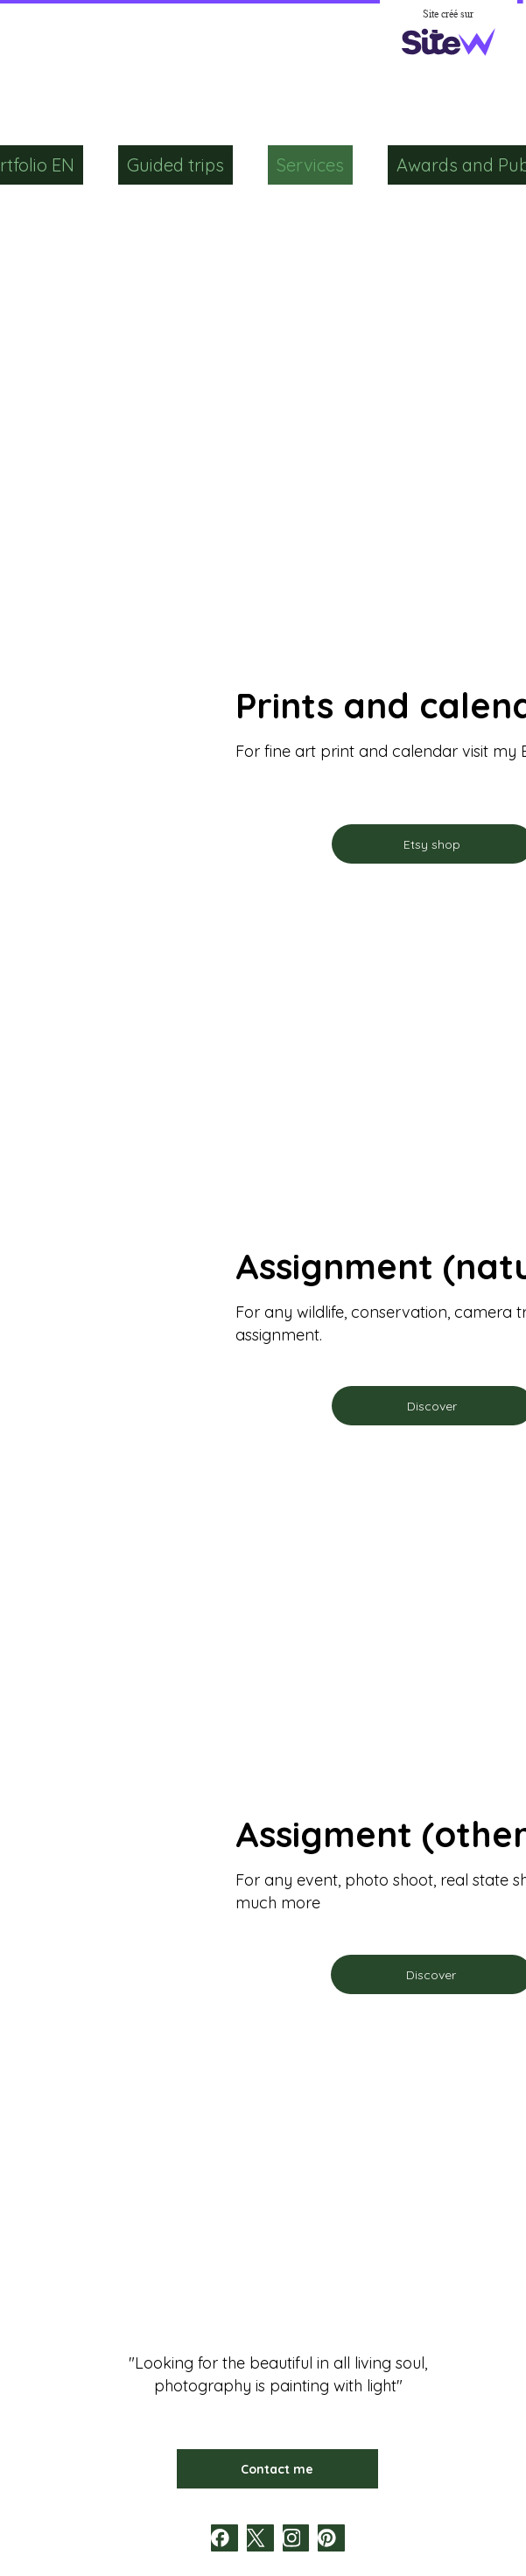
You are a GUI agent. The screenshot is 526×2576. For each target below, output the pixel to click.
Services (310, 165)
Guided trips (175, 165)
